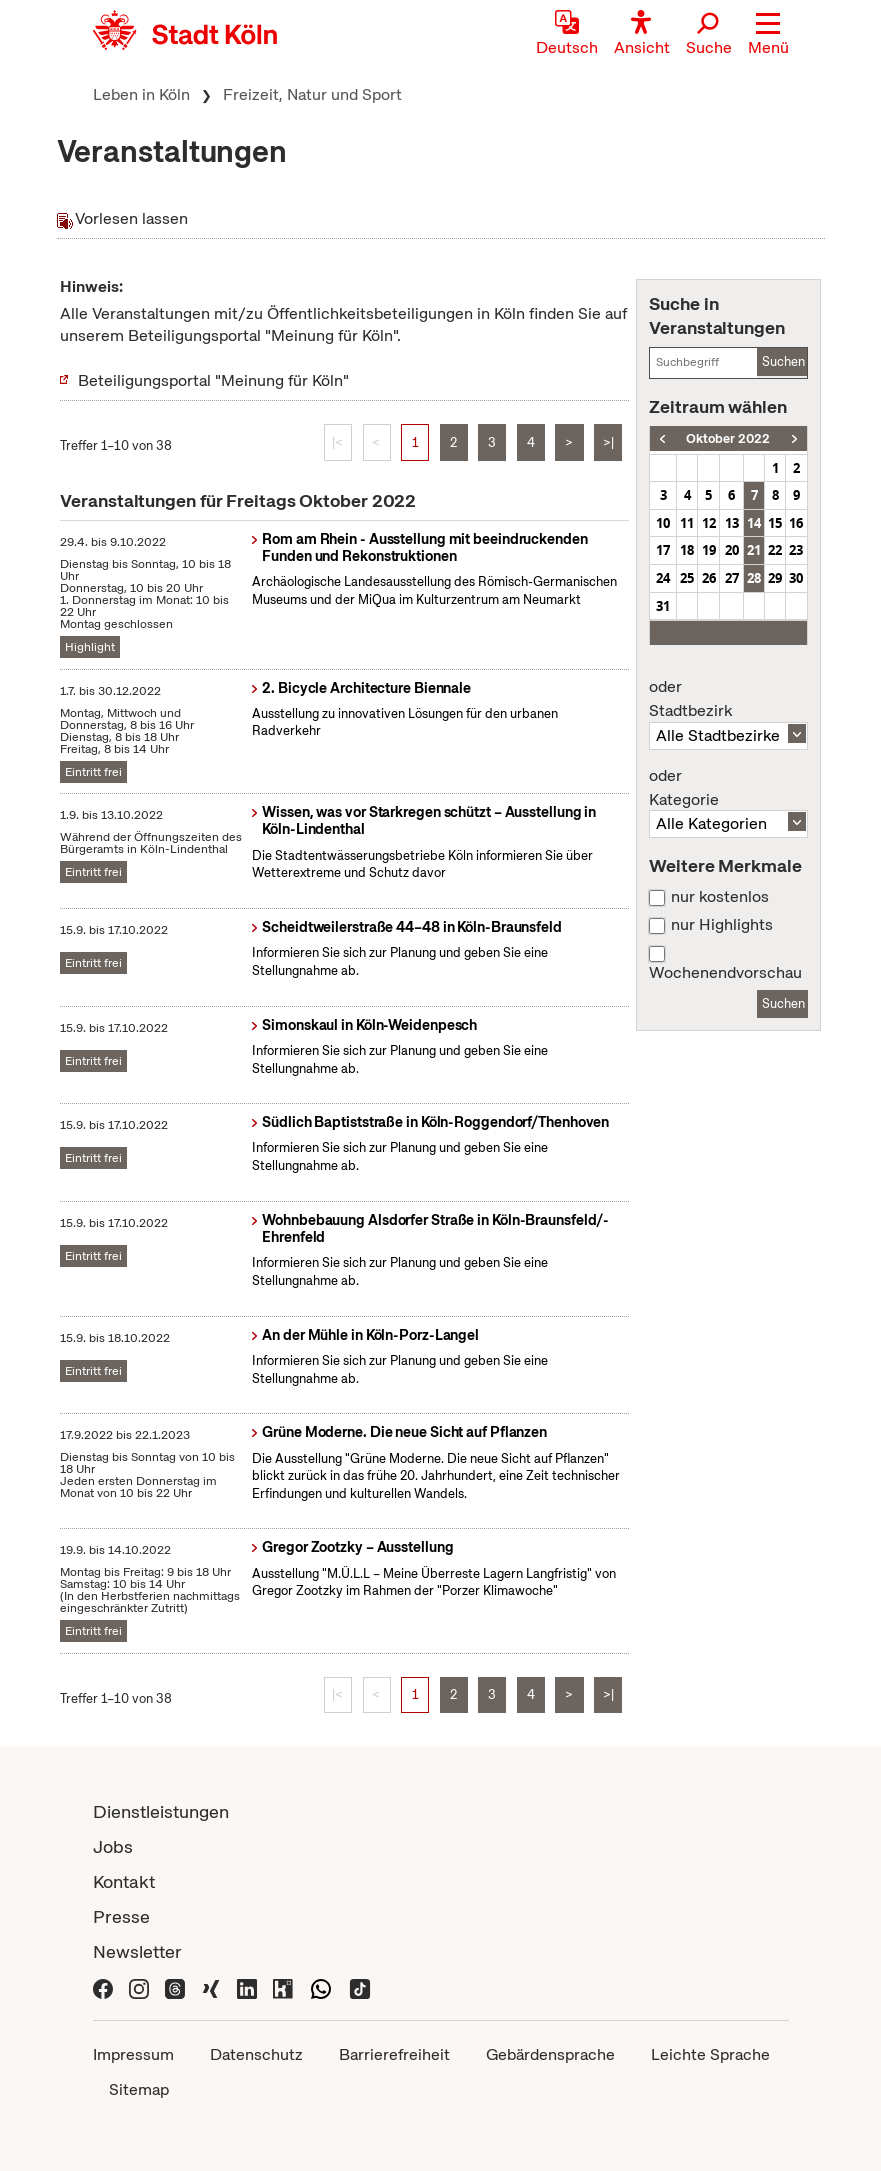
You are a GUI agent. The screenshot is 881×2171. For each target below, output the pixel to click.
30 (796, 578)
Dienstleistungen (161, 1811)
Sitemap (139, 2089)
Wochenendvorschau (725, 973)
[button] (768, 35)
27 (732, 578)
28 (754, 578)
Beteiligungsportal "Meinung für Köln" (213, 380)
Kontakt (124, 1881)
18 (687, 550)
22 (775, 550)
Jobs (113, 1846)
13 (732, 523)
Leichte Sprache (710, 2054)
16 (796, 523)
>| (608, 442)
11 (687, 523)
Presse (121, 1916)
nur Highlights (722, 925)
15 (775, 523)
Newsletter (137, 1951)
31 (663, 606)
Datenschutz (256, 2054)
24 (663, 578)
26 (709, 578)
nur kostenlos (720, 897)
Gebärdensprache (550, 2054)
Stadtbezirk (728, 699)
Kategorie (728, 788)
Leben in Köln (141, 94)
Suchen (783, 361)
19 (709, 550)
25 (687, 578)
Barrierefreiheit (394, 2054)
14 (754, 523)
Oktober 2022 (728, 438)
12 (709, 523)
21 (754, 550)
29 (775, 578)
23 (796, 550)
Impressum (133, 2054)
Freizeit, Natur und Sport (312, 94)
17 (663, 550)
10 (663, 523)
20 (732, 550)
